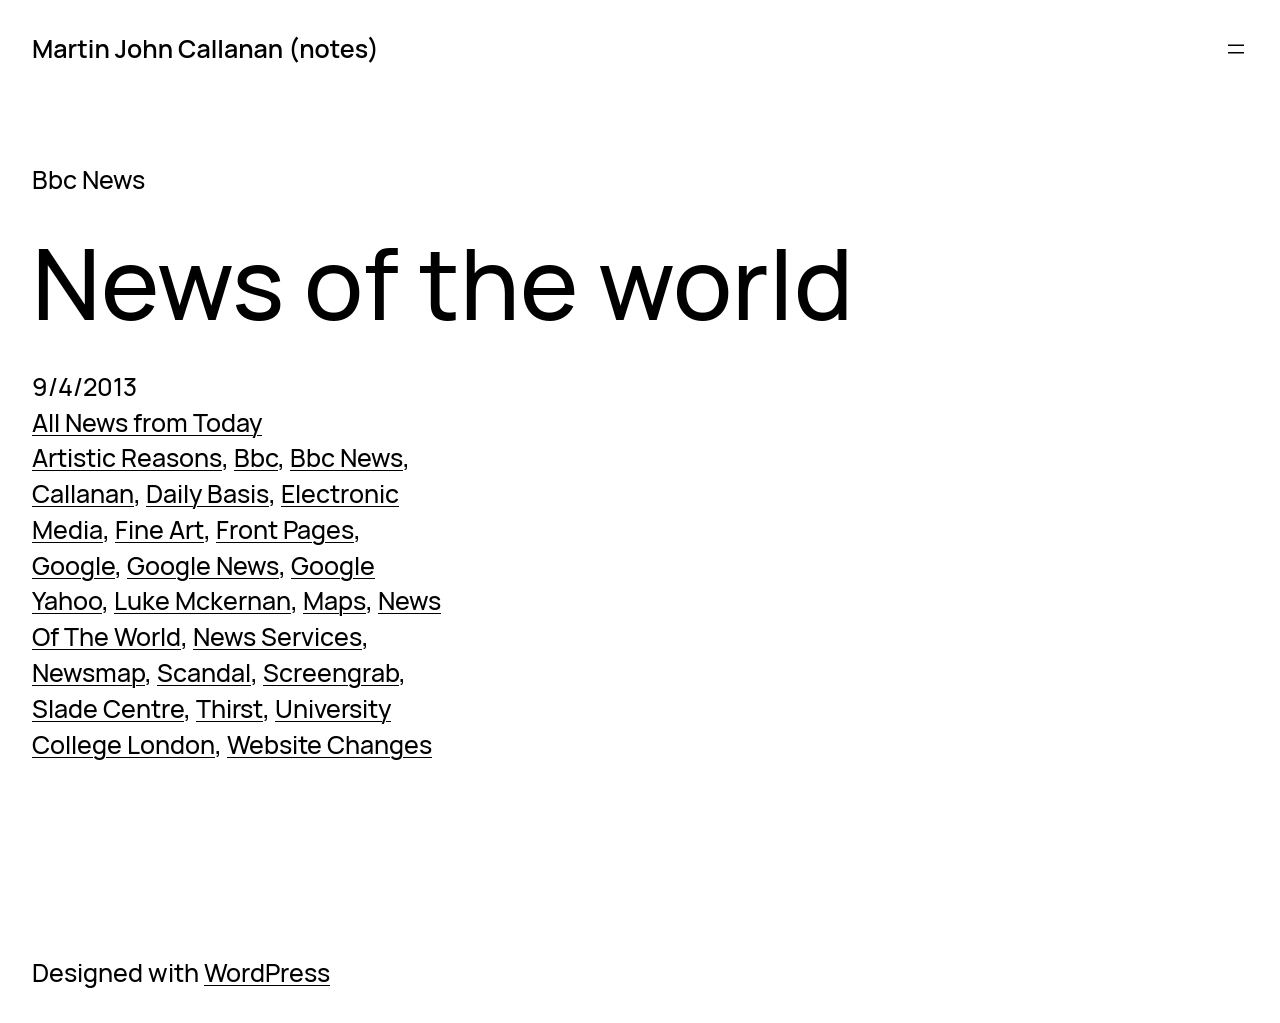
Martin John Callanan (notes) (205, 48)
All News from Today (147, 422)
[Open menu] (1236, 49)
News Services (277, 636)
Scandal (204, 672)
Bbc (256, 457)
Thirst (229, 708)
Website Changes (329, 744)
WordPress (267, 972)
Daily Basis (207, 493)
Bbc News (346, 457)
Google (73, 565)
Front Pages (285, 529)
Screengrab (331, 672)
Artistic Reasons (127, 457)
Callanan (83, 493)
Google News (203, 565)
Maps (334, 600)
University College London (211, 726)
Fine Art (159, 529)
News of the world (442, 283)
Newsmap (88, 672)
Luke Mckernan (202, 600)
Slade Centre (108, 708)
